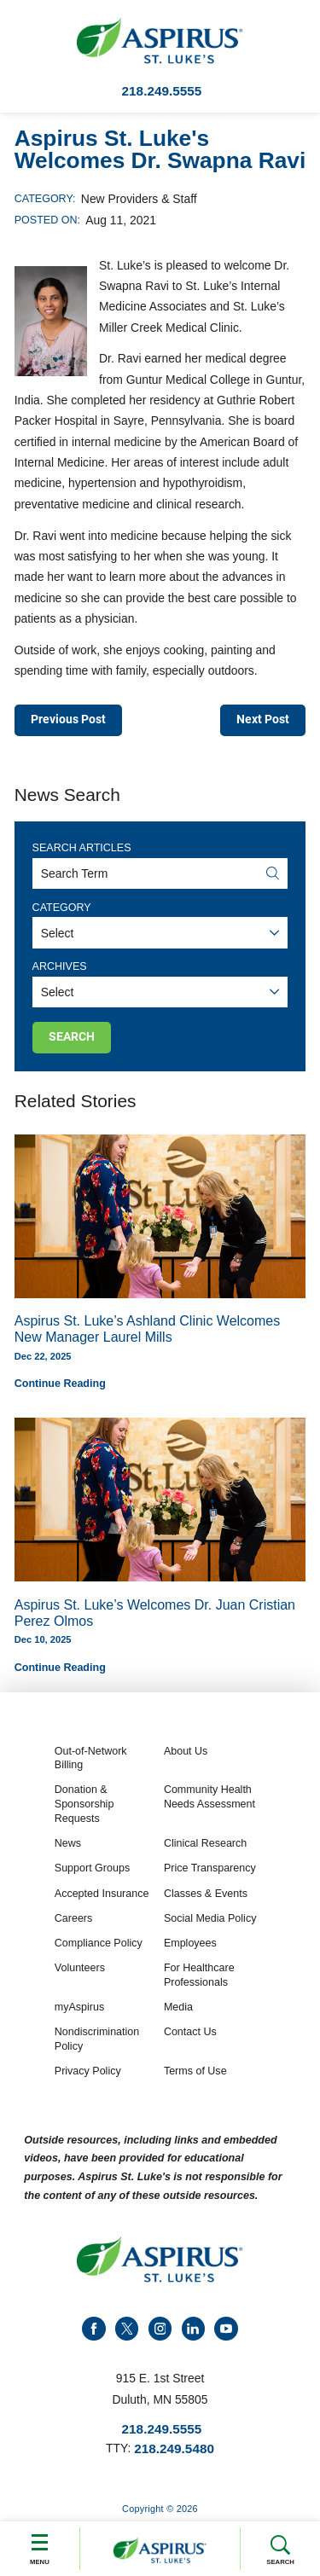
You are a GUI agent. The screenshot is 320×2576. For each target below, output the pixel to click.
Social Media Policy (210, 1918)
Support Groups (92, 1868)
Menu (39, 2547)
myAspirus (79, 2007)
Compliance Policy (99, 1943)
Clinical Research (205, 1843)
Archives (59, 966)
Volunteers (80, 1968)
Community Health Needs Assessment (209, 1797)
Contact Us (190, 2033)
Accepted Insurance (102, 1894)
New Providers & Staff (139, 199)
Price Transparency (210, 1868)
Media (178, 2007)
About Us (185, 1751)
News (68, 1843)
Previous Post (68, 720)
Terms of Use (195, 2071)
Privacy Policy (88, 2071)
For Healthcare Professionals (199, 1975)
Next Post (262, 720)
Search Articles (81, 848)
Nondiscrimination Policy (97, 2040)
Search (280, 2550)
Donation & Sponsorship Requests (84, 1804)
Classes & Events (205, 1894)
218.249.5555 (162, 91)
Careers (74, 1918)
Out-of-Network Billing (91, 1758)
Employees (190, 1943)
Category (61, 908)
